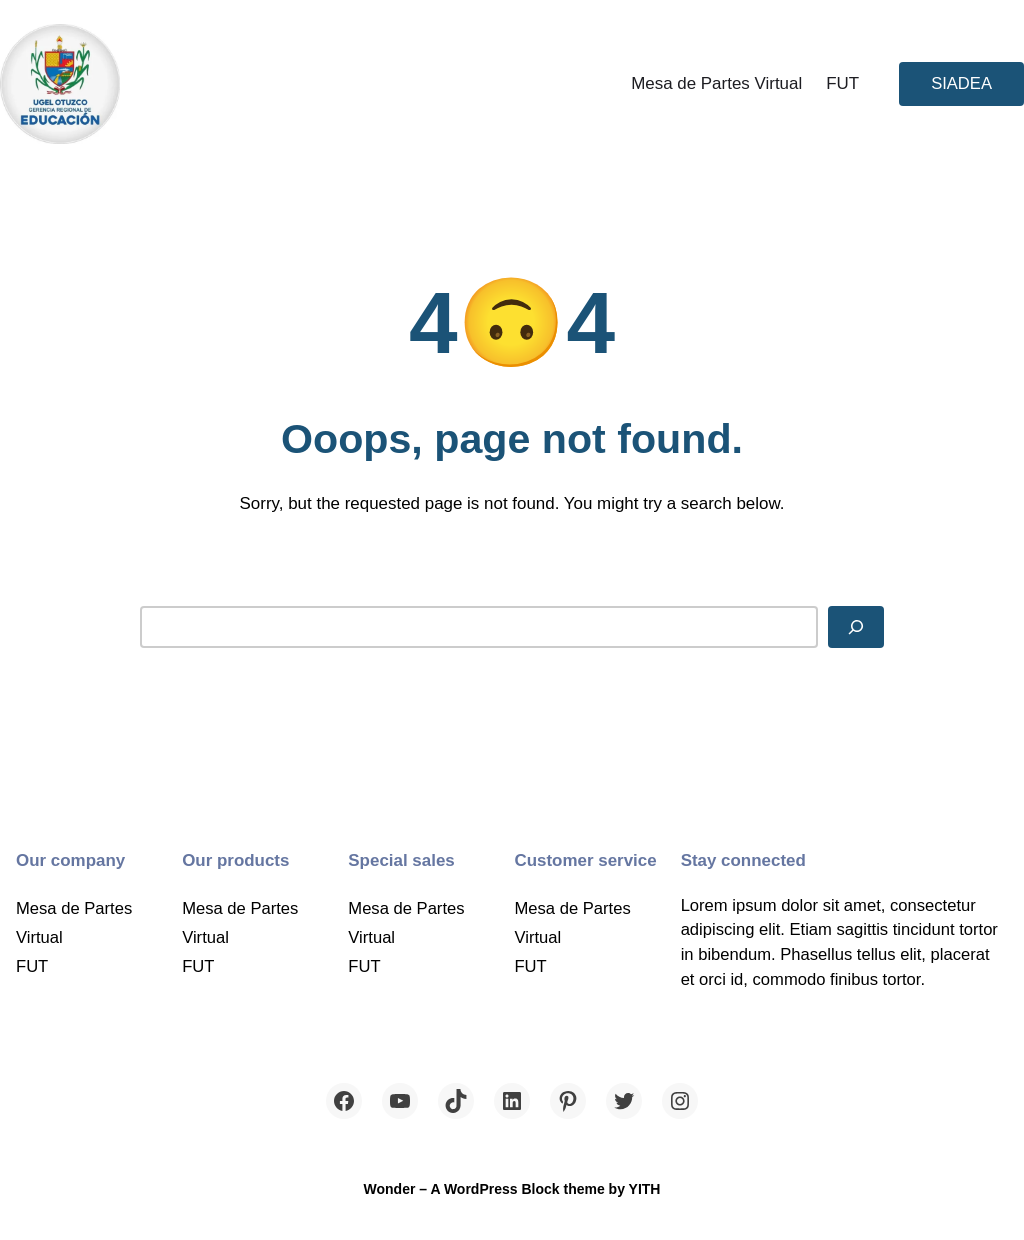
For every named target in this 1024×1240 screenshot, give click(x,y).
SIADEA (961, 83)
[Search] (856, 627)
